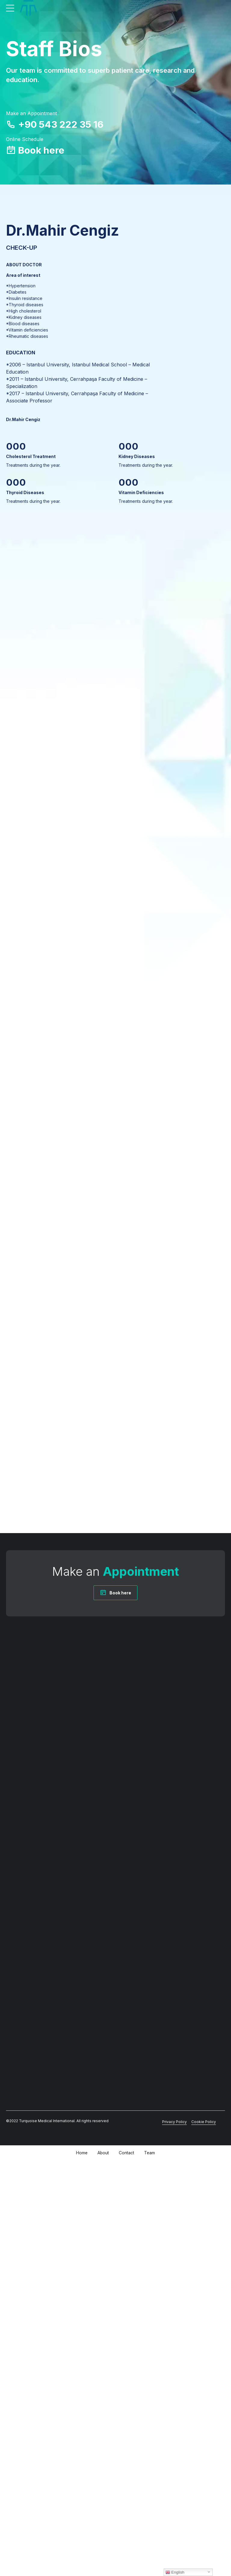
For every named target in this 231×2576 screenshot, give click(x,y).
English (174, 2572)
